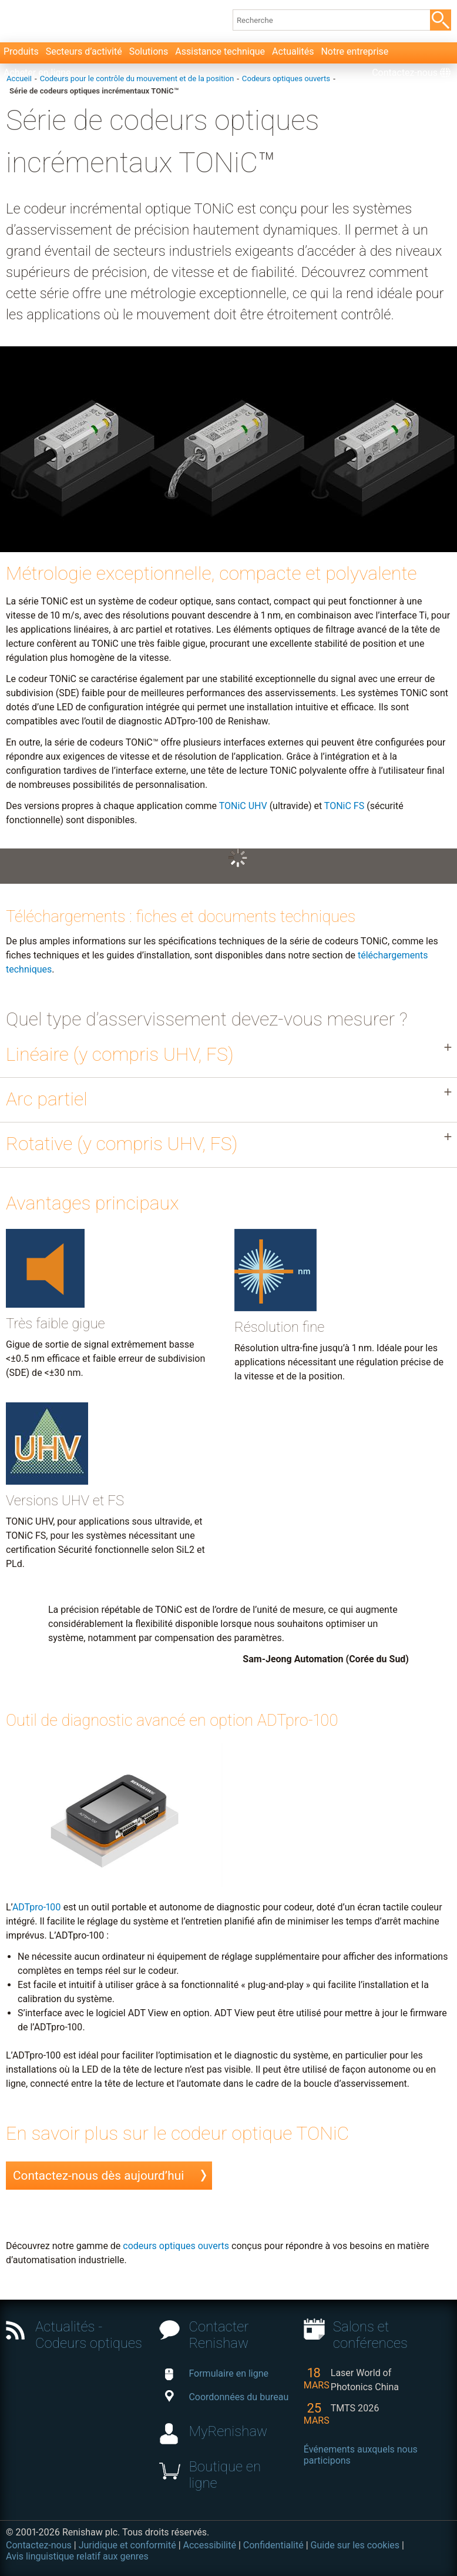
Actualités (293, 51)
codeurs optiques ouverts (176, 2245)
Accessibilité (209, 2545)
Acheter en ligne (37, 72)
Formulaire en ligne (216, 2373)
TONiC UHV (243, 805)
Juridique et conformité (127, 2545)
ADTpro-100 (36, 1907)
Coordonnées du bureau (226, 2397)
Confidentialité (273, 2545)
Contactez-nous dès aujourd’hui (98, 2176)
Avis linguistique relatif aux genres (77, 2556)
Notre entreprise (354, 51)
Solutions (149, 51)
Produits (21, 51)
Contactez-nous (405, 72)
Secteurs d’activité (84, 51)
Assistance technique (220, 51)
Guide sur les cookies (355, 2545)
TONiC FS (344, 805)
